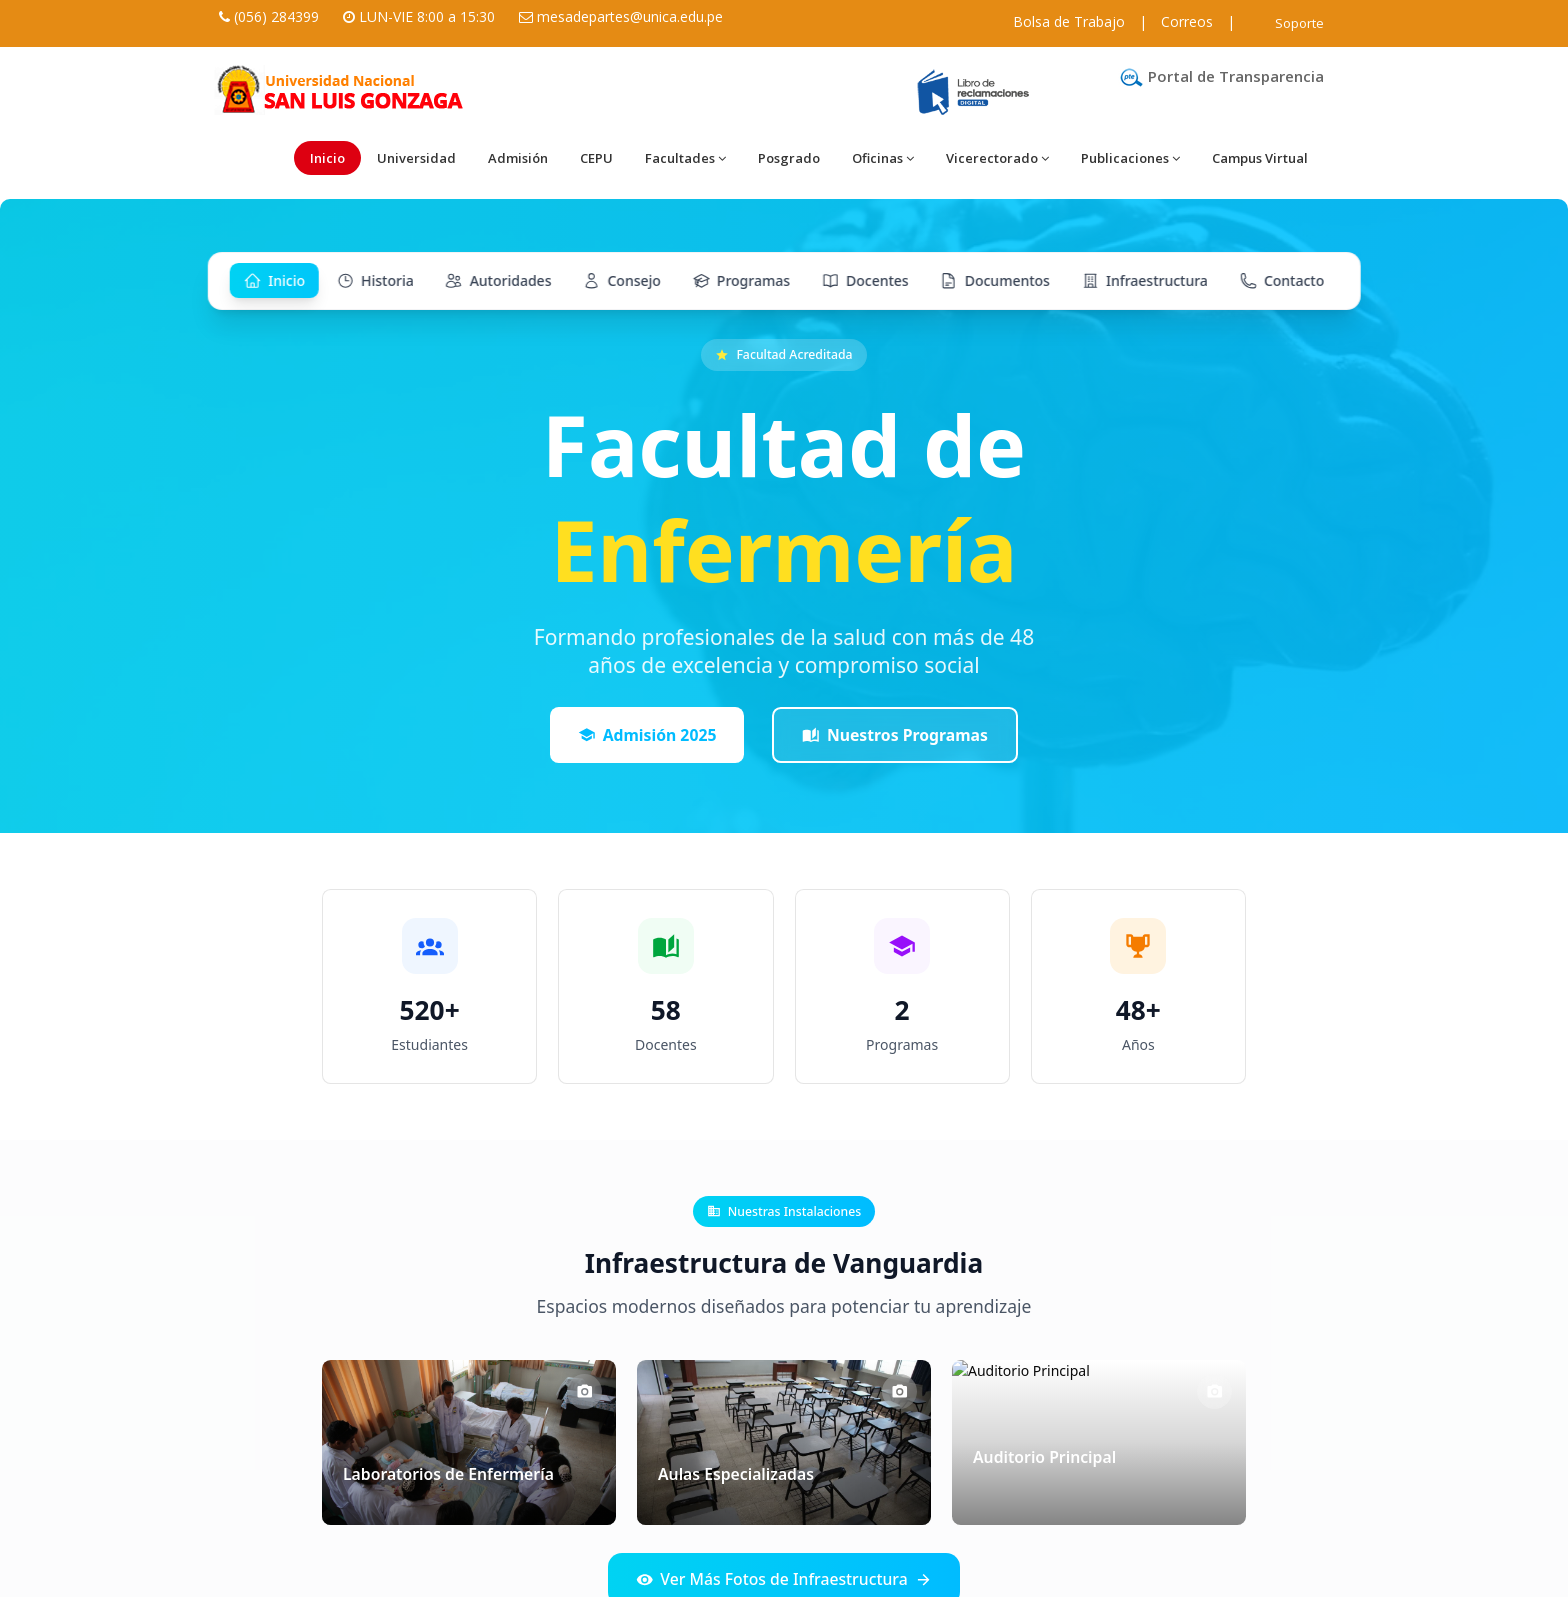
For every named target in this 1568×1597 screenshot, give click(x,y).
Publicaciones (1130, 158)
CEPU (596, 158)
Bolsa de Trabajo (1069, 21)
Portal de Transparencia (1221, 76)
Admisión (518, 158)
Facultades (685, 158)
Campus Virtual (1260, 158)
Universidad (416, 158)
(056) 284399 (276, 16)
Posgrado (789, 158)
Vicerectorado (997, 158)
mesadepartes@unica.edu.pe (630, 16)
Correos (1187, 21)
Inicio (327, 158)
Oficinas (883, 158)
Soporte (1299, 23)
